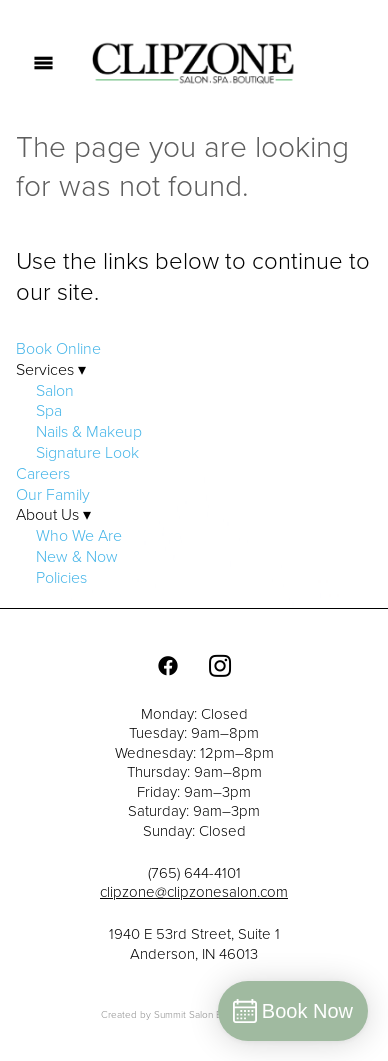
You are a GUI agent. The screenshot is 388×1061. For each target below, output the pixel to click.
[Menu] (43, 62)
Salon (55, 390)
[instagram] (220, 665)
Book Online (58, 348)
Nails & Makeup (89, 431)
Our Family (53, 494)
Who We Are (79, 535)
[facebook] (168, 665)
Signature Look (87, 452)
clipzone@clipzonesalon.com (194, 891)
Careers (43, 473)
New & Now (77, 556)
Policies (61, 577)
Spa (49, 410)
